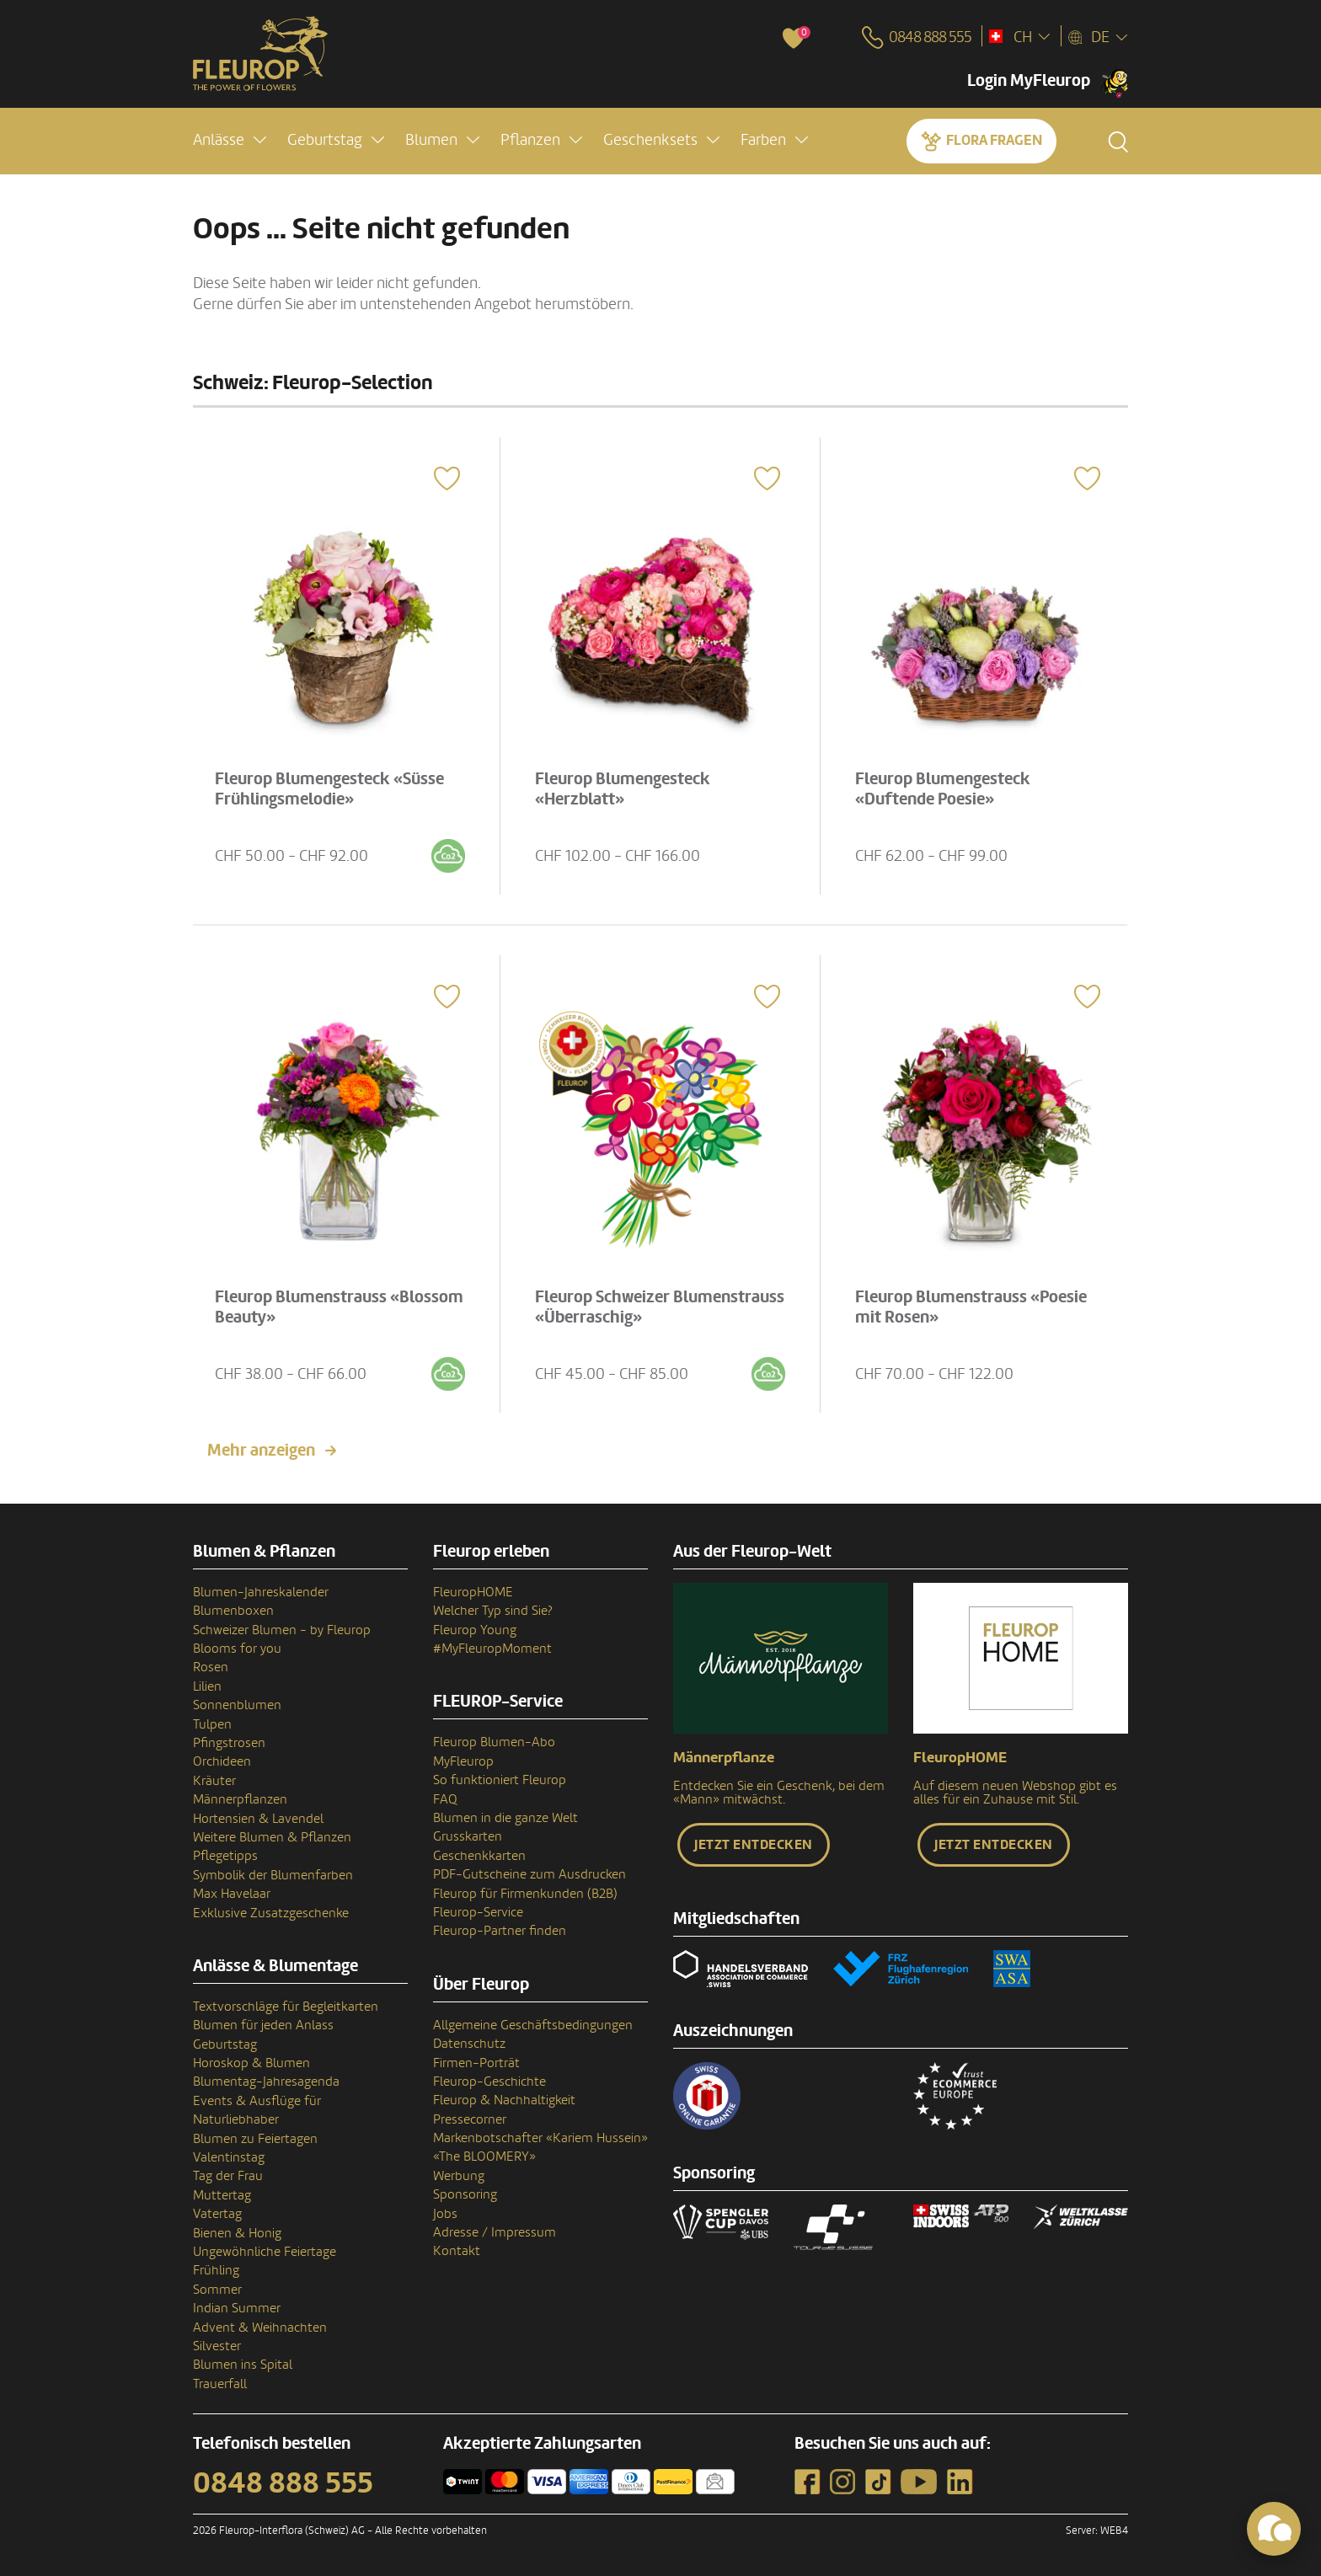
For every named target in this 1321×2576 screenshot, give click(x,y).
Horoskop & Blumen (251, 2063)
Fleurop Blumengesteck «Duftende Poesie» (942, 789)
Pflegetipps (225, 1855)
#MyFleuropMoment (492, 1648)
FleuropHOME (473, 1592)
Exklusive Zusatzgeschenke (271, 1913)
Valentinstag (229, 2157)
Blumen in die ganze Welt (505, 1817)
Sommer (217, 2289)
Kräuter (214, 1780)
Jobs (445, 2213)
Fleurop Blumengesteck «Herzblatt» (622, 789)
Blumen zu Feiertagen (255, 2138)
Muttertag (222, 2195)
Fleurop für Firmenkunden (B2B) (525, 1893)
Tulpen (212, 1724)
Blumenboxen (233, 1610)
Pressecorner (469, 2119)
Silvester (217, 2346)
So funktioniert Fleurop (499, 1780)
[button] (229, 140)
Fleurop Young (474, 1630)
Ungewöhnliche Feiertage (264, 2251)
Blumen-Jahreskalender (261, 1592)
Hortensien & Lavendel (258, 1818)
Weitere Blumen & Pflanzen (272, 1837)
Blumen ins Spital (242, 2364)
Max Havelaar (231, 1893)
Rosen (210, 1667)
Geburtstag (225, 2044)
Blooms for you (237, 1648)
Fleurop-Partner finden (499, 1930)
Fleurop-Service (478, 1912)
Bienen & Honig (237, 2233)
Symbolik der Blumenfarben (273, 1875)
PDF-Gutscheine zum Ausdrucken (529, 1874)
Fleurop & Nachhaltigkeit (504, 2100)
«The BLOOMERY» (484, 2156)
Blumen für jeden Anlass (263, 2025)
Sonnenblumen (237, 1705)
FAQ (445, 1799)
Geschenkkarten (479, 1855)
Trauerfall (220, 2384)
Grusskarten (467, 1836)
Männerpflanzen (240, 1799)
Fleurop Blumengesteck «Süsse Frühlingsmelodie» (329, 789)
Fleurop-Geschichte (489, 2081)
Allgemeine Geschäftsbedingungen (533, 2025)
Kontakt (456, 2250)
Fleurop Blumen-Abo (494, 1742)
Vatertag (217, 2213)
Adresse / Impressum (494, 2232)
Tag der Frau (228, 2175)
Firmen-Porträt (476, 2063)
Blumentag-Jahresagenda (266, 2081)
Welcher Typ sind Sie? (493, 1610)
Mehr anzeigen (261, 1450)
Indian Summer (237, 2308)
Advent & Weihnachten (260, 2327)
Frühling (216, 2270)
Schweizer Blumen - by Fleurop (282, 1630)
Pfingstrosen (229, 1742)
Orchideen (222, 1761)
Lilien (207, 1686)
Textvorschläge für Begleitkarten (285, 2006)
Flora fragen (994, 140)
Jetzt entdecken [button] (753, 1844)
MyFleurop (463, 1761)
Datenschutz (469, 2043)
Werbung (458, 2175)
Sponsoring (465, 2194)
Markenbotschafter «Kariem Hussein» (540, 2138)
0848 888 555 (283, 2483)
